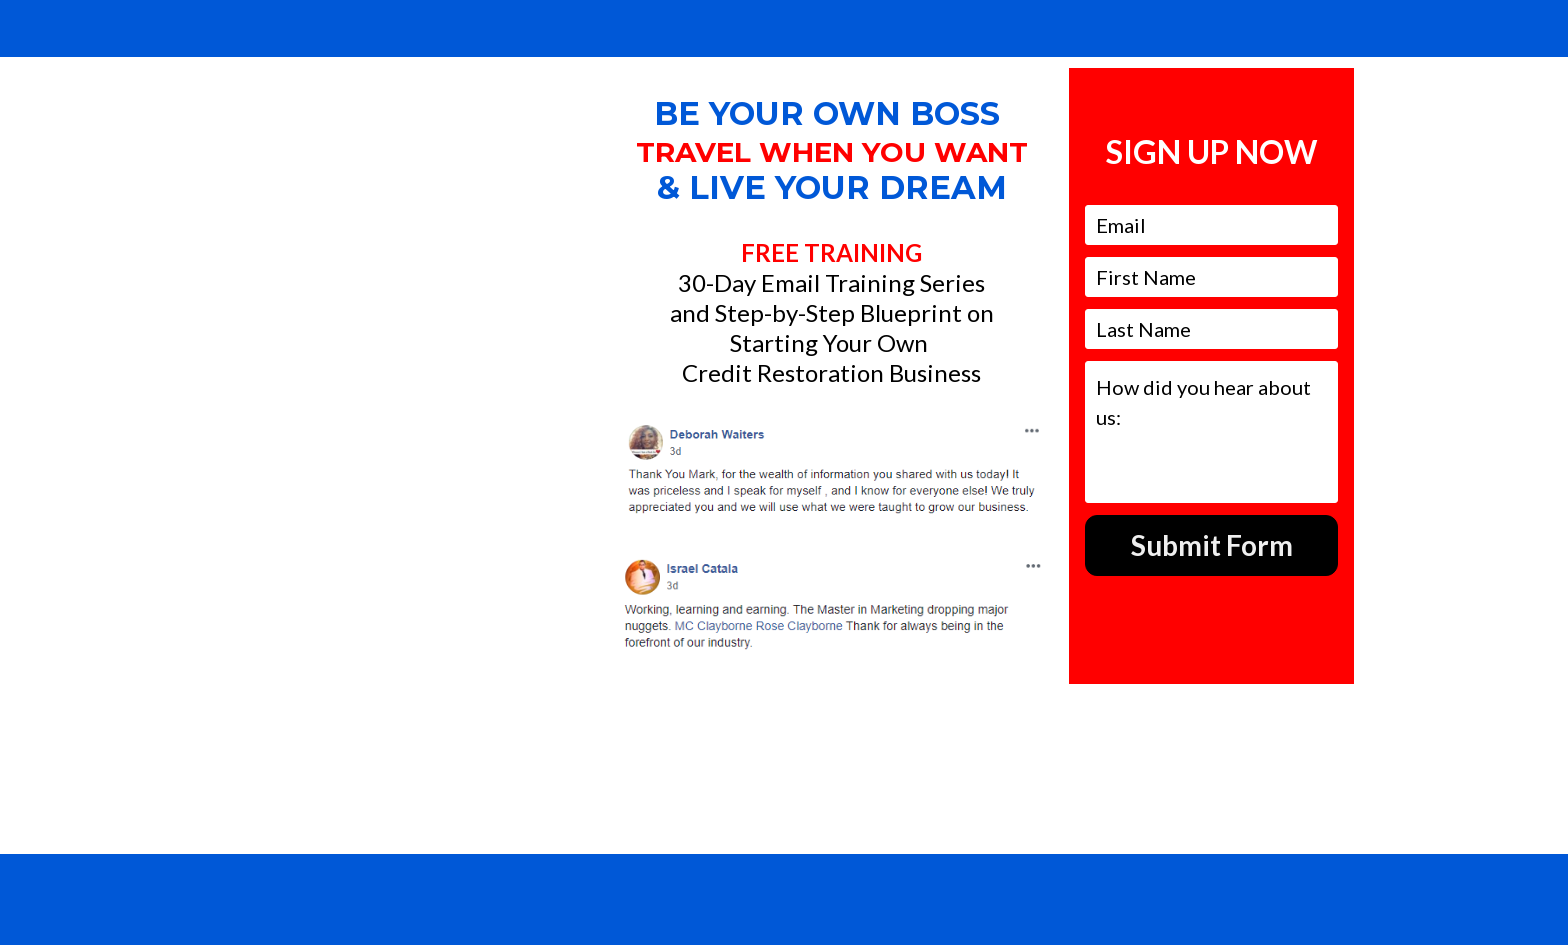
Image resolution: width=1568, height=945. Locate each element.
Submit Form (1212, 545)
